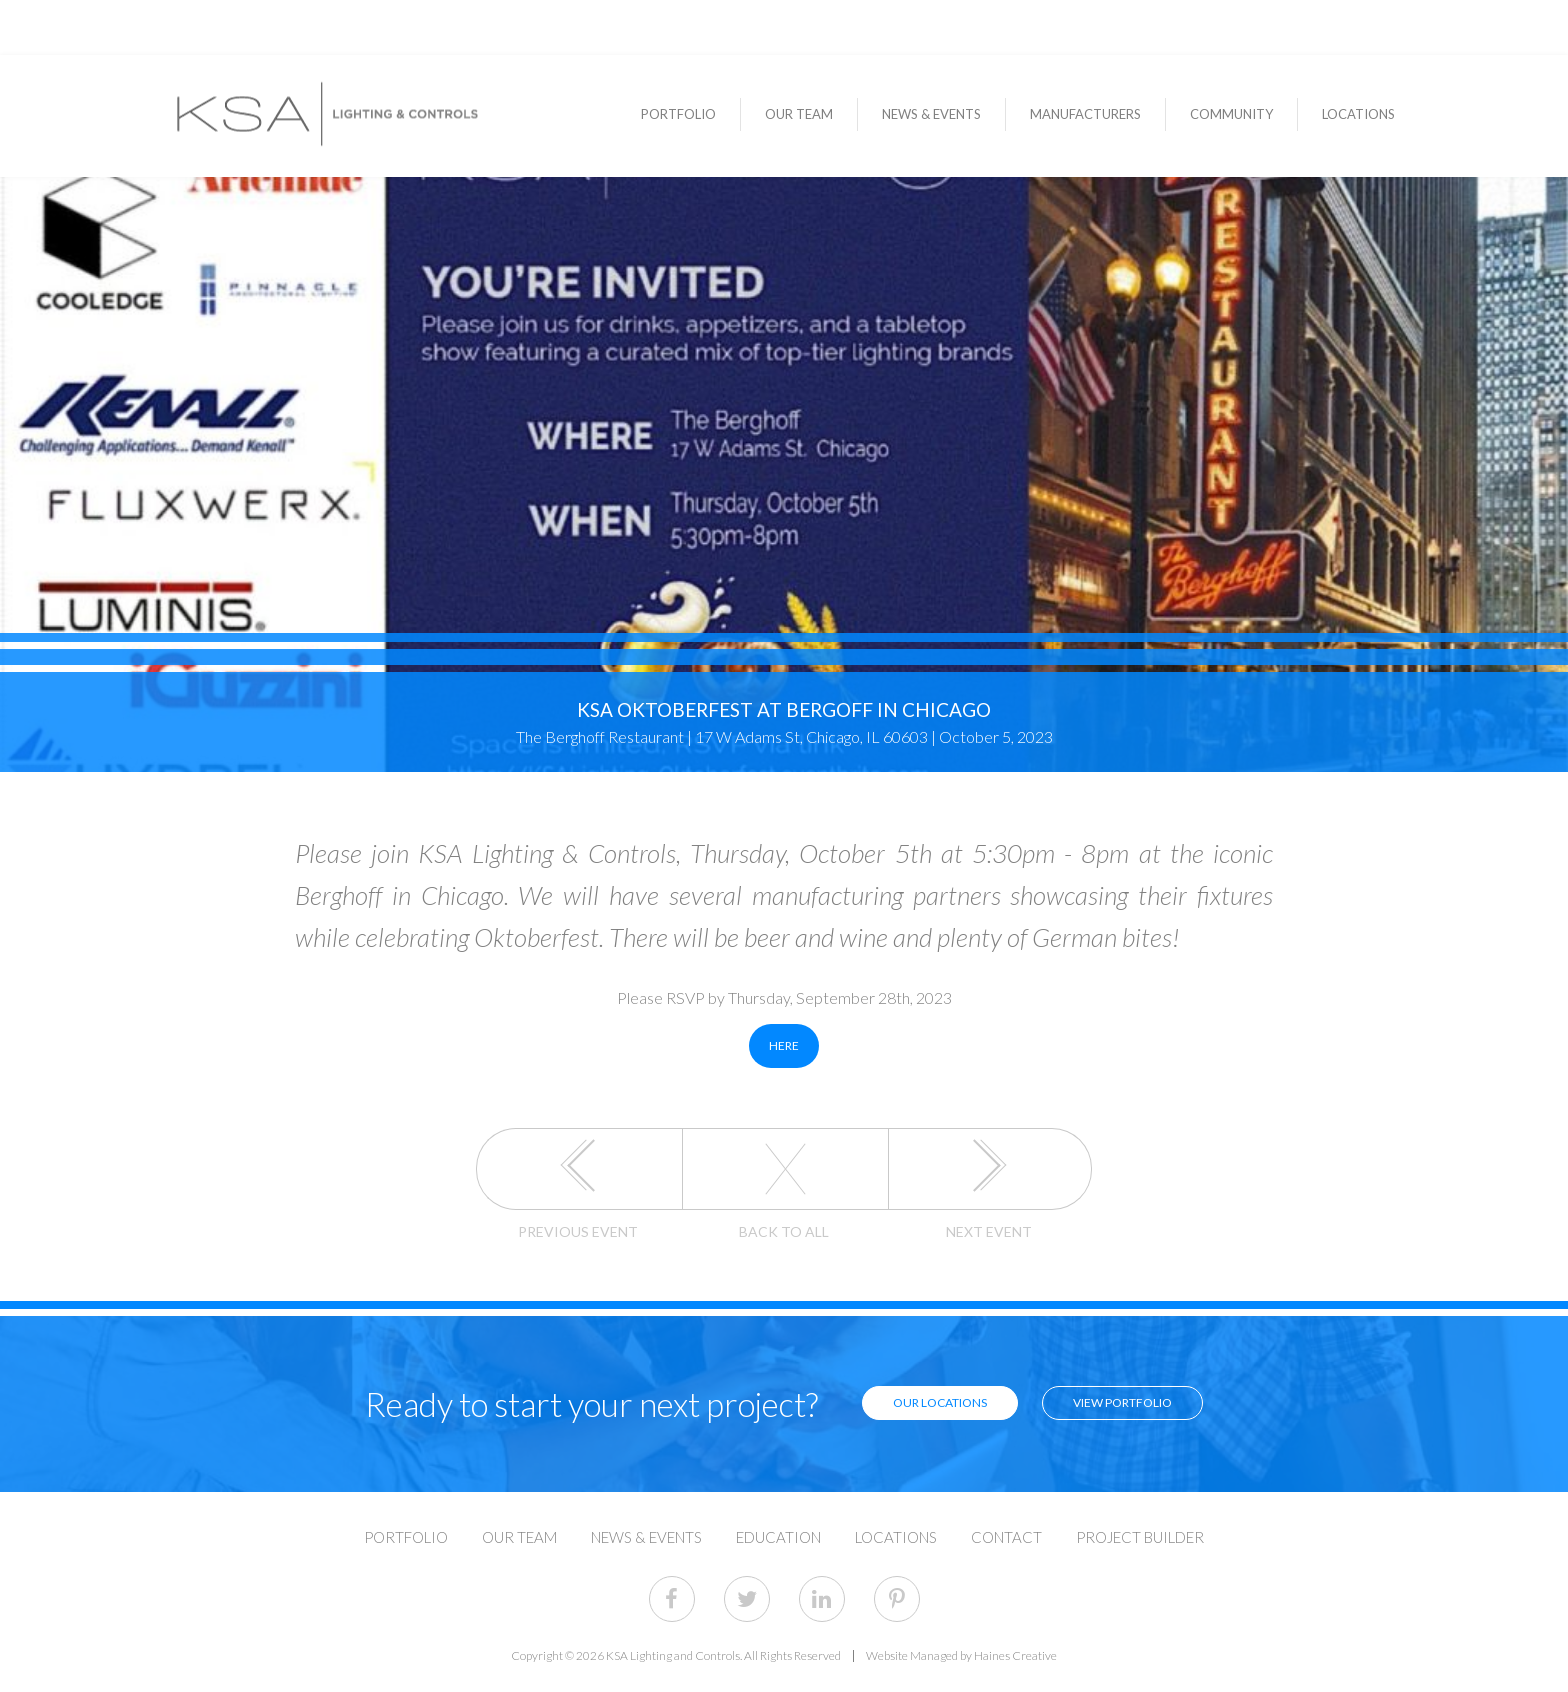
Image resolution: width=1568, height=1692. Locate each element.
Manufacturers (1085, 114)
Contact (1006, 1537)
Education (778, 1537)
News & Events (931, 114)
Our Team (799, 114)
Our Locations (940, 1402)
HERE (784, 1045)
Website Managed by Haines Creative (961, 1656)
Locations (1358, 114)
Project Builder (1140, 1537)
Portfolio (678, 114)
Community (1231, 114)
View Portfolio (1122, 1402)
